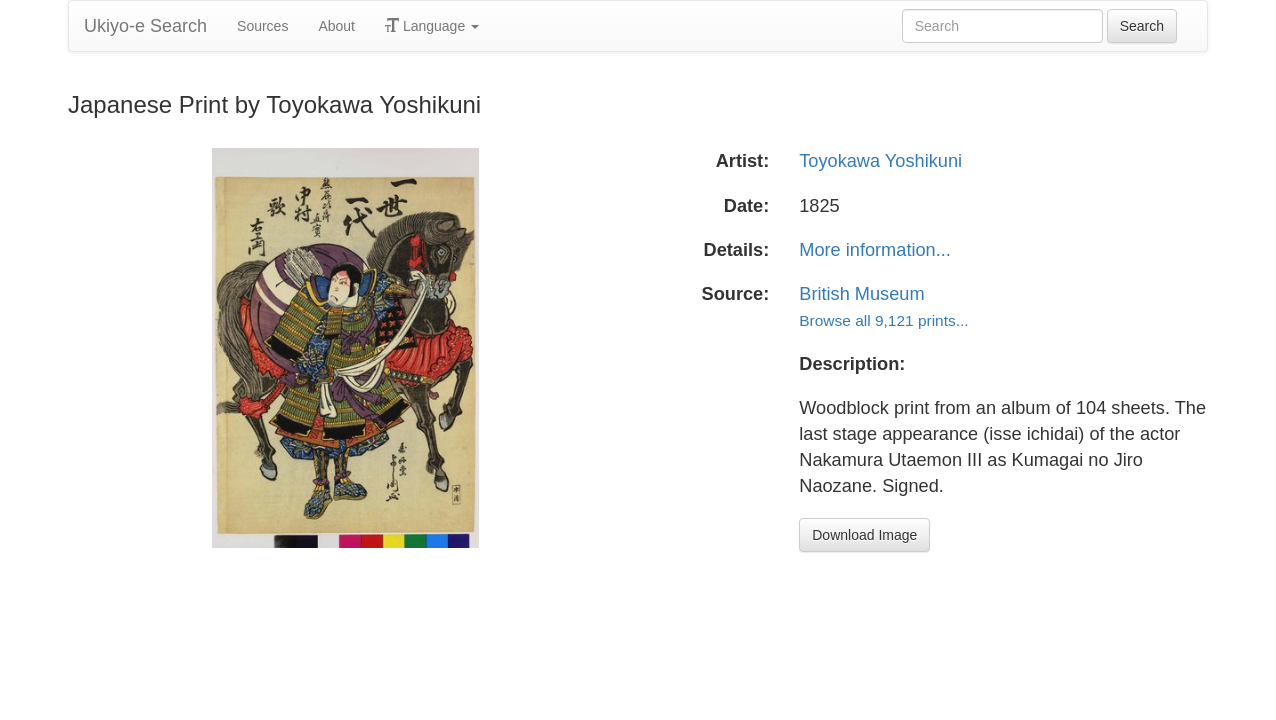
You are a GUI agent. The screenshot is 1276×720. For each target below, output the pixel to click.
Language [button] (432, 26)
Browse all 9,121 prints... (883, 320)
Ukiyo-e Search (145, 26)
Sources (262, 26)
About (336, 26)
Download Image (864, 535)
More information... (875, 250)
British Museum (861, 294)
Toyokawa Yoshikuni (880, 161)
